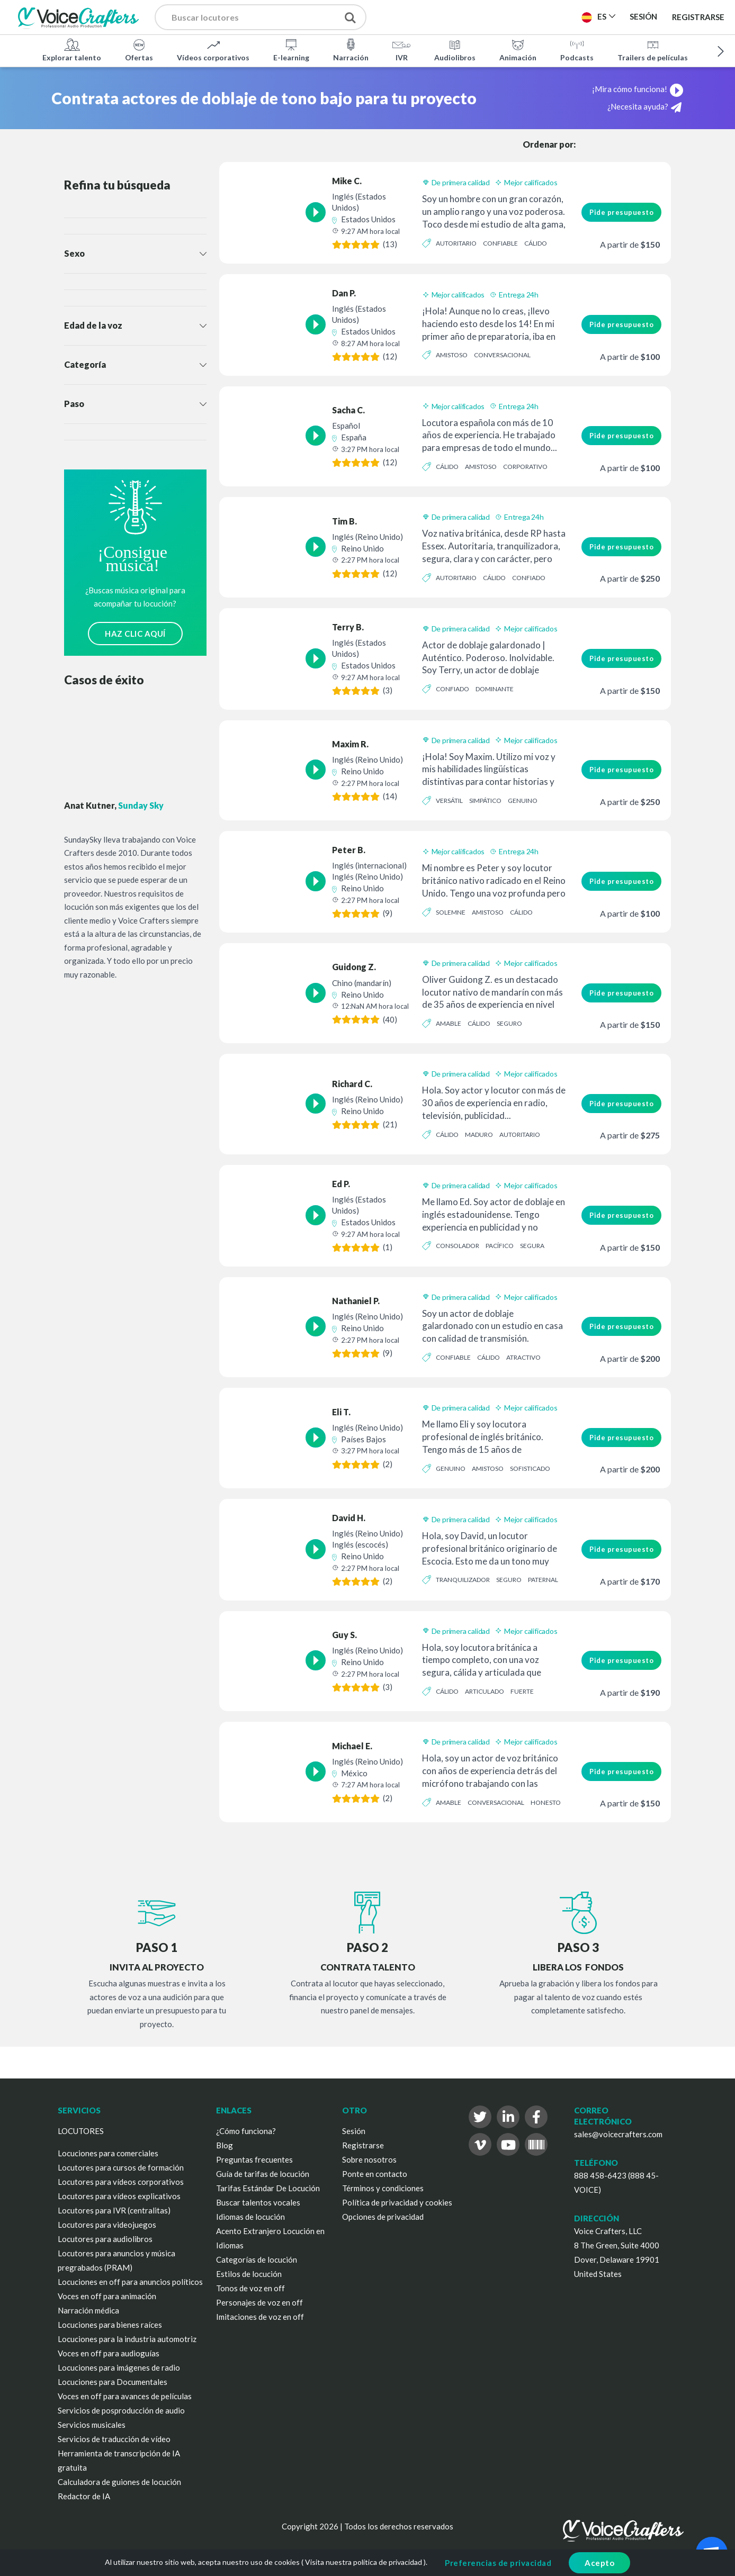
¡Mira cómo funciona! (638, 89)
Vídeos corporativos (213, 50)
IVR (401, 50)
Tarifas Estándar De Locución (268, 2188)
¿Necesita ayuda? (644, 107)
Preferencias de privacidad (498, 2563)
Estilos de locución (249, 2274)
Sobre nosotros (369, 2159)
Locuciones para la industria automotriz (127, 2339)
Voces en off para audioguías (108, 2353)
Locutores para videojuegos (107, 2224)
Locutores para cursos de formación (121, 2167)
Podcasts (577, 50)
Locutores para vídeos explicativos (119, 2196)
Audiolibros (455, 50)
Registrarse (698, 17)
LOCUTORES (81, 2131)
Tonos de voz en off (250, 2288)
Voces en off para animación (107, 2296)
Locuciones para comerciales (108, 2153)
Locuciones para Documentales (112, 2382)
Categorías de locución (256, 2259)
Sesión (353, 2131)
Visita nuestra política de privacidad (363, 2561)
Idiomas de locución (250, 2216)
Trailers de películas (652, 50)
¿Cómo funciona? (246, 2131)
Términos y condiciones (383, 2188)
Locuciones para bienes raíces (110, 2324)
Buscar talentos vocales (258, 2202)
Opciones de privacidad (383, 2216)
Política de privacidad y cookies (397, 2202)
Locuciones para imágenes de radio (119, 2367)
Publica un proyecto (440, 16)
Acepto (599, 2563)
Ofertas (139, 50)
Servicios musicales (92, 2424)
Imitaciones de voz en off (260, 2316)
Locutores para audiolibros (105, 2239)
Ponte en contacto (374, 2174)
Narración (351, 50)
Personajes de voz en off (259, 2302)
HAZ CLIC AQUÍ (135, 633)
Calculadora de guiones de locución (119, 2482)
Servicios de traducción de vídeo (114, 2439)
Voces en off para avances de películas (125, 2396)
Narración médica (88, 2310)
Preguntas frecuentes (254, 2159)
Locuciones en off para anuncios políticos (130, 2281)
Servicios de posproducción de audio (121, 2410)
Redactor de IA (84, 2496)
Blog (224, 2145)
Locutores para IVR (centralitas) (114, 2210)
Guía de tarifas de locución (262, 2174)
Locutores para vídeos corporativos (121, 2181)
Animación (517, 50)
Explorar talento (71, 50)
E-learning (291, 50)
